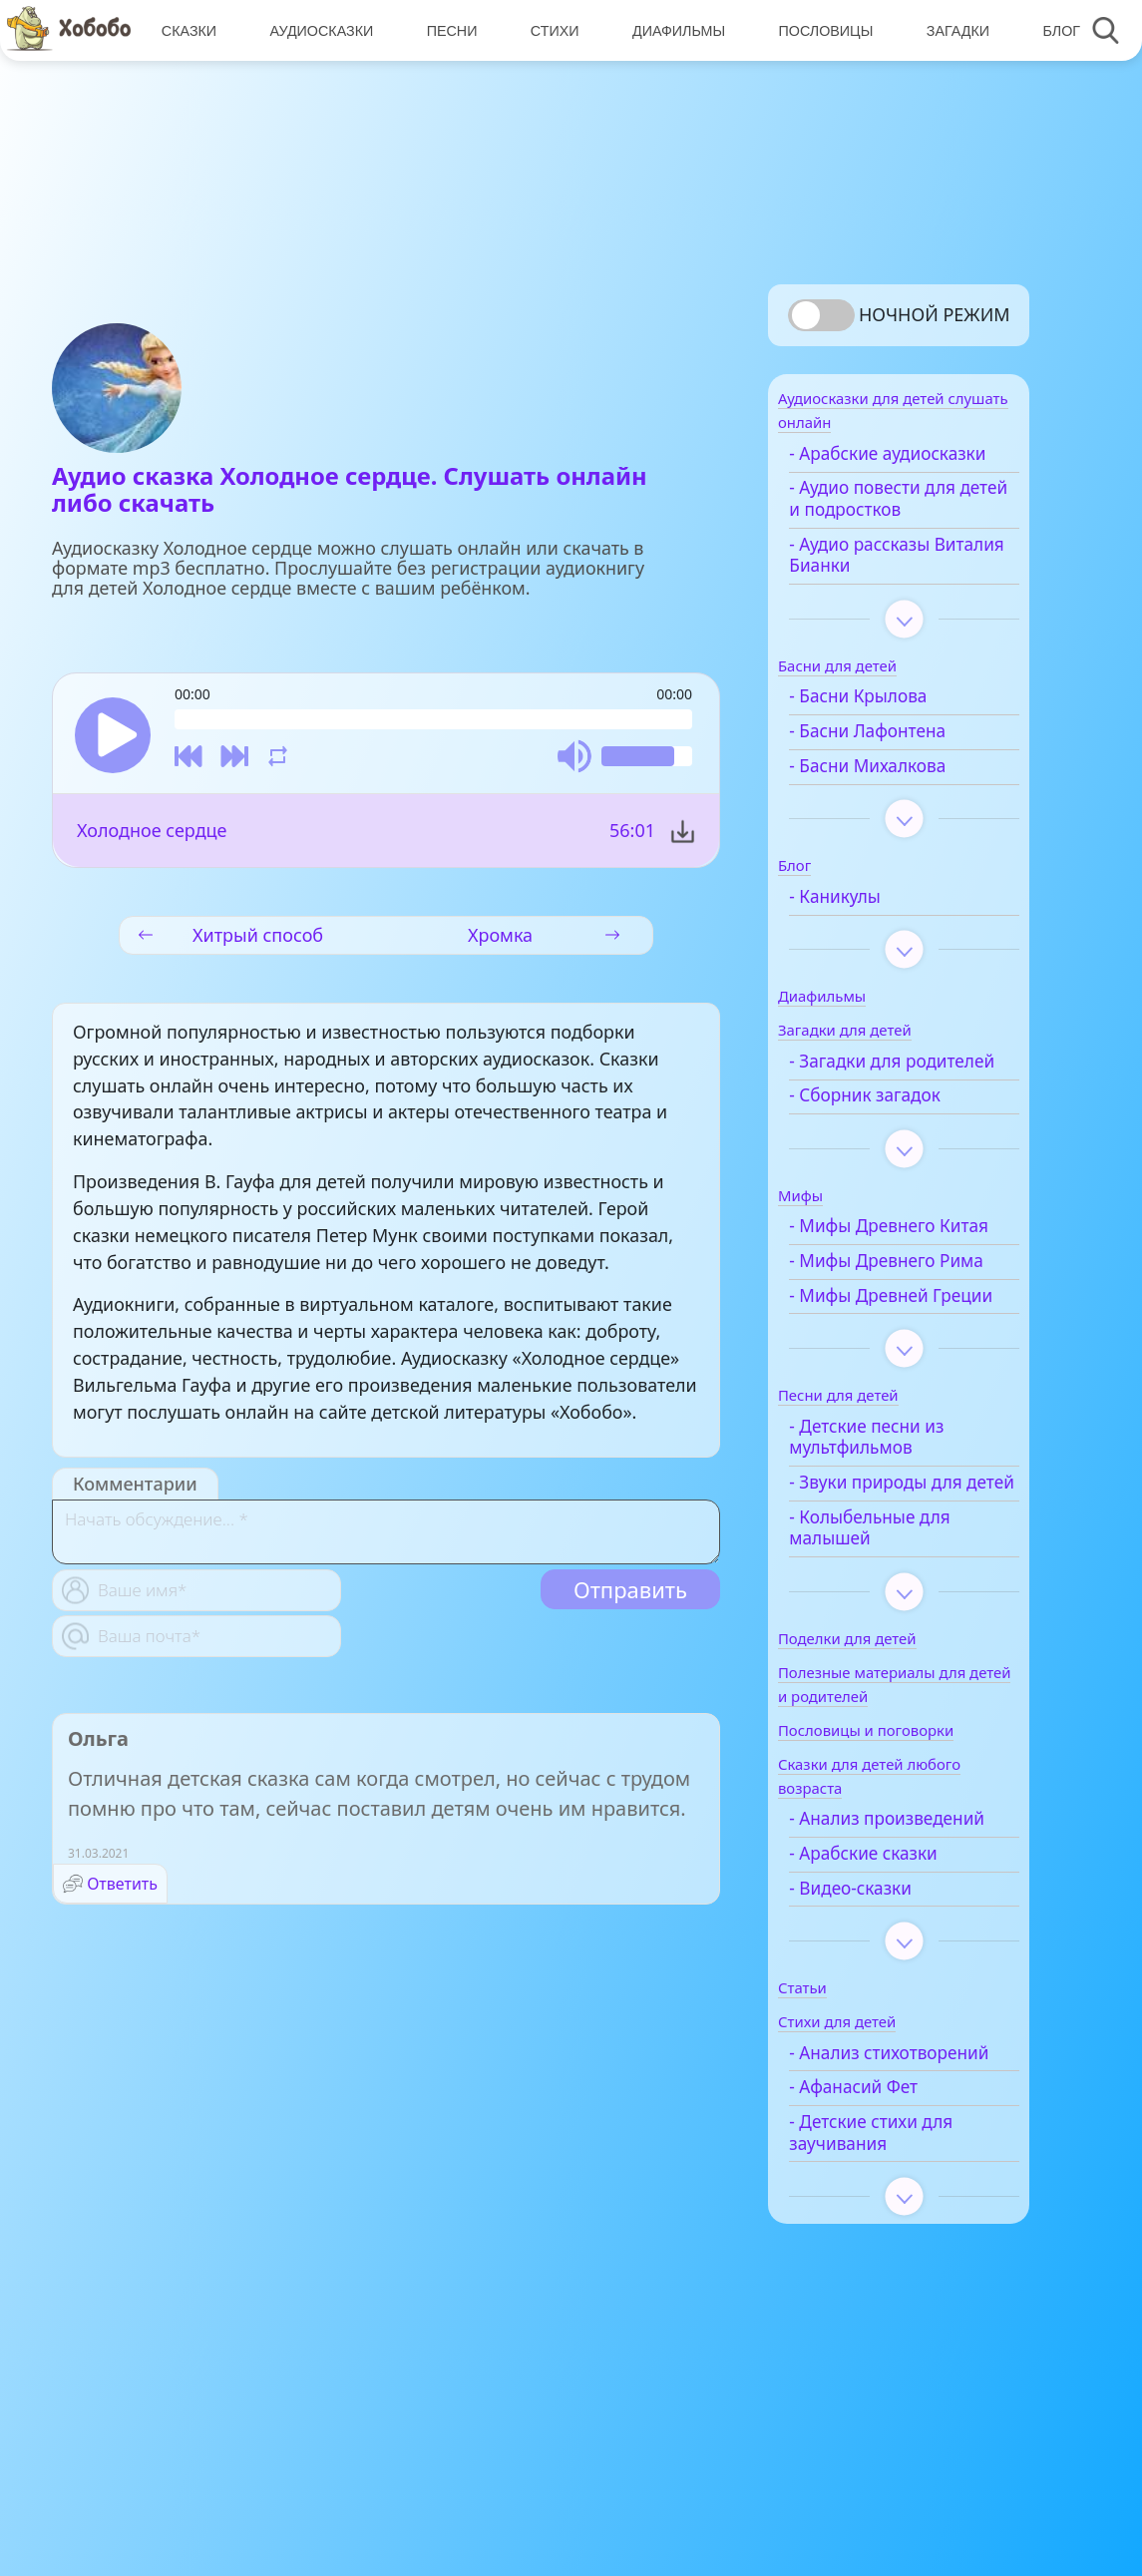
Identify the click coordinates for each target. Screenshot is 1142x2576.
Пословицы (818, 30)
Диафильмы (672, 30)
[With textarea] (386, 1535)
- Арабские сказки (891, 2014)
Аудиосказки (319, 30)
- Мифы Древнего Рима (890, 1346)
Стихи (550, 30)
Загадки (949, 30)
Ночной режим (934, 314)
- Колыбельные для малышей (898, 1667)
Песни (448, 30)
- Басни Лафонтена (896, 762)
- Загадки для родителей (874, 1102)
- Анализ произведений (878, 1969)
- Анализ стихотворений (880, 2225)
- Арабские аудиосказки (870, 474)
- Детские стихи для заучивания (899, 2316)
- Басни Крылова (886, 727)
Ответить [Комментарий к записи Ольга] (122, 1888)
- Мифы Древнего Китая (890, 1290)
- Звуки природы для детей (904, 1610)
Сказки (188, 30)
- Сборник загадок (893, 1148)
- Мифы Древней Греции (887, 1402)
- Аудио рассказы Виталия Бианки (888, 586)
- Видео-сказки (879, 2049)
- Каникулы (864, 927)
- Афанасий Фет (882, 2270)
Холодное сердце (152, 834)
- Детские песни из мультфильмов (895, 1554)
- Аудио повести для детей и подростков (901, 530)
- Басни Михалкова (896, 796)
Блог (1051, 30)
